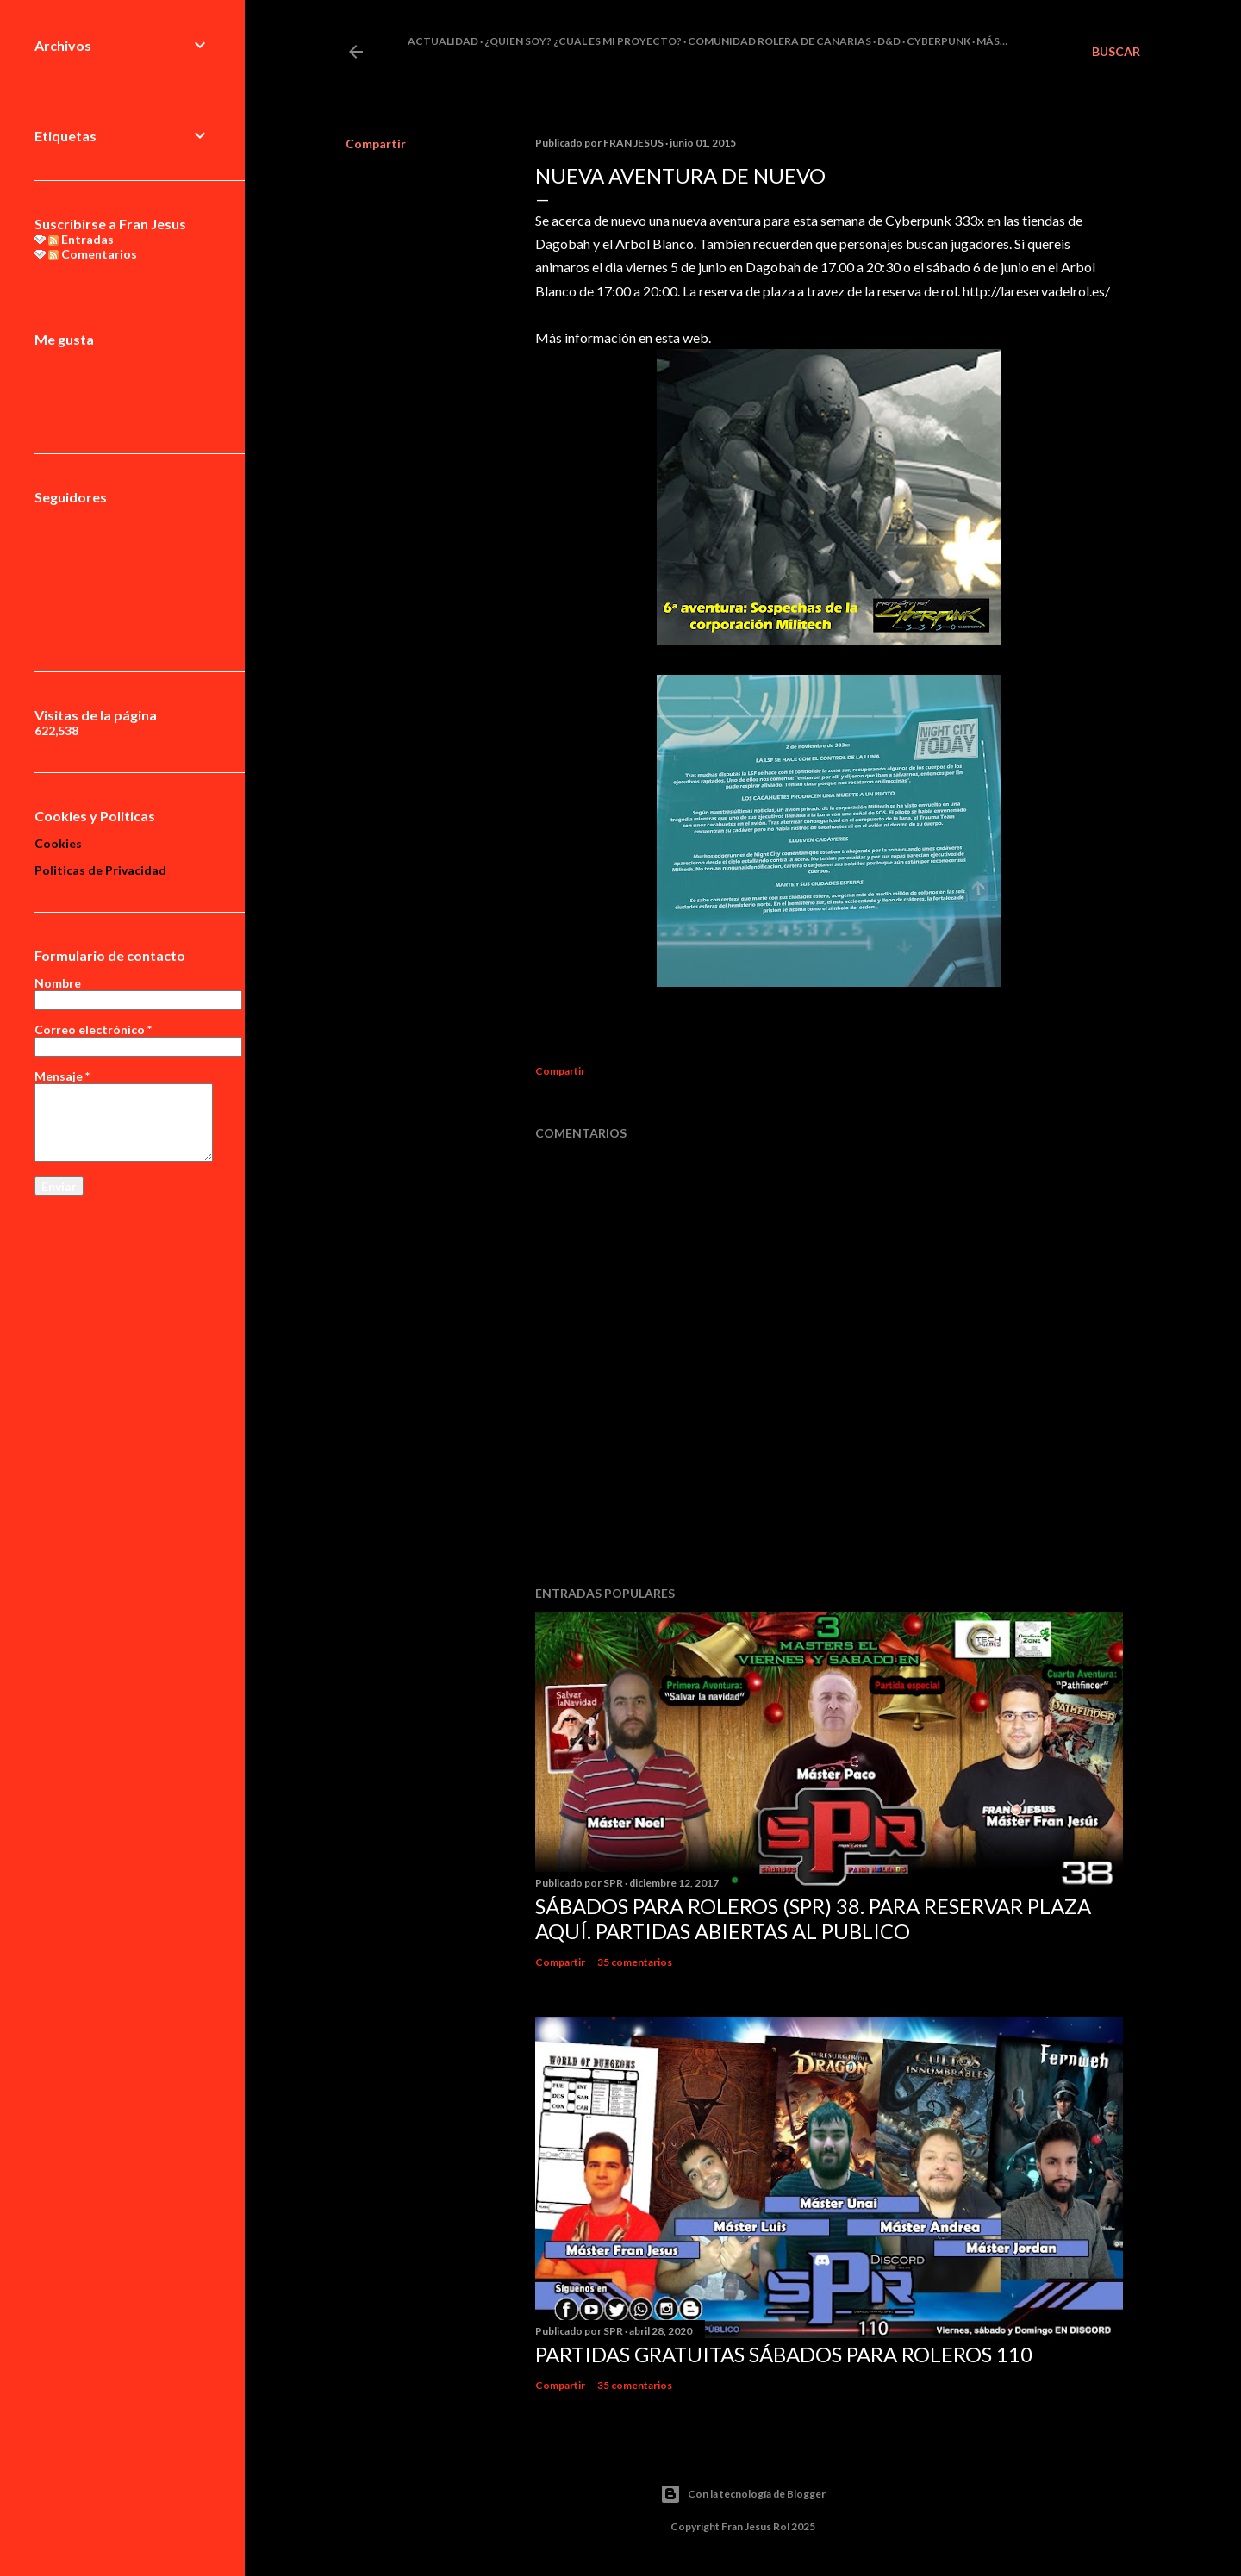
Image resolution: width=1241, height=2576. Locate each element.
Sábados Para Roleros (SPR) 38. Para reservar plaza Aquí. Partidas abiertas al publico (813, 1918)
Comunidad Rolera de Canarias (779, 40)
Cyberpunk (938, 40)
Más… (991, 40)
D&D (889, 40)
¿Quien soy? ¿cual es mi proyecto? (583, 40)
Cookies (58, 843)
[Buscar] (1116, 51)
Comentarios (92, 253)
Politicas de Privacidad (100, 870)
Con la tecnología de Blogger (743, 2494)
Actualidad (443, 40)
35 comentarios (634, 1961)
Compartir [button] (376, 143)
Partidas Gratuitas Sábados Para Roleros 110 (783, 2354)
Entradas (81, 239)
